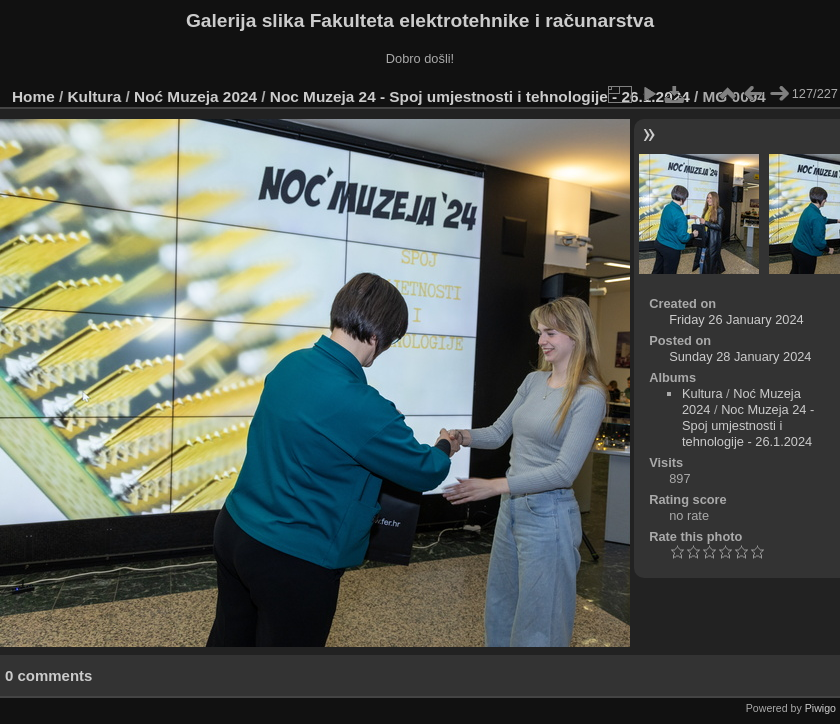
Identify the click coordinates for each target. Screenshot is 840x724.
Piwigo (820, 708)
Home (33, 96)
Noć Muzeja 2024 (195, 96)
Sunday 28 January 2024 (740, 356)
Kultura (95, 96)
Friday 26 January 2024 (736, 319)
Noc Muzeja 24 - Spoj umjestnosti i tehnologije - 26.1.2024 (480, 96)
